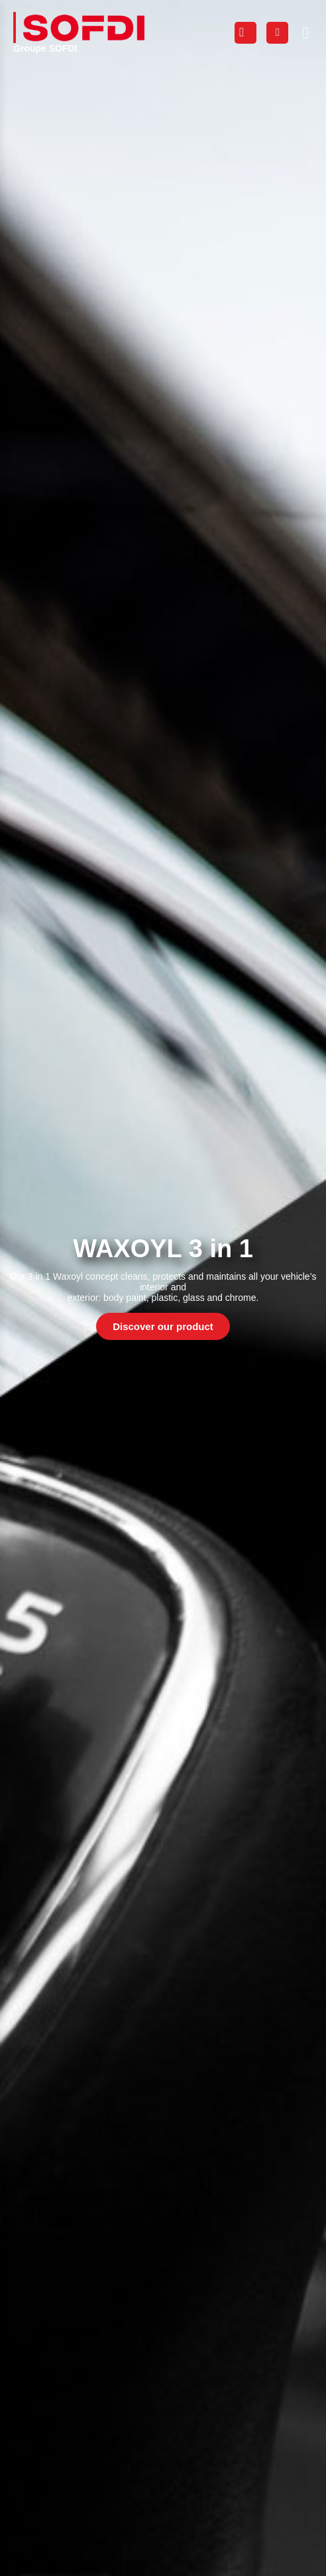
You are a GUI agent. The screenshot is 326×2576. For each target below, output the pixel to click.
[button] (305, 32)
